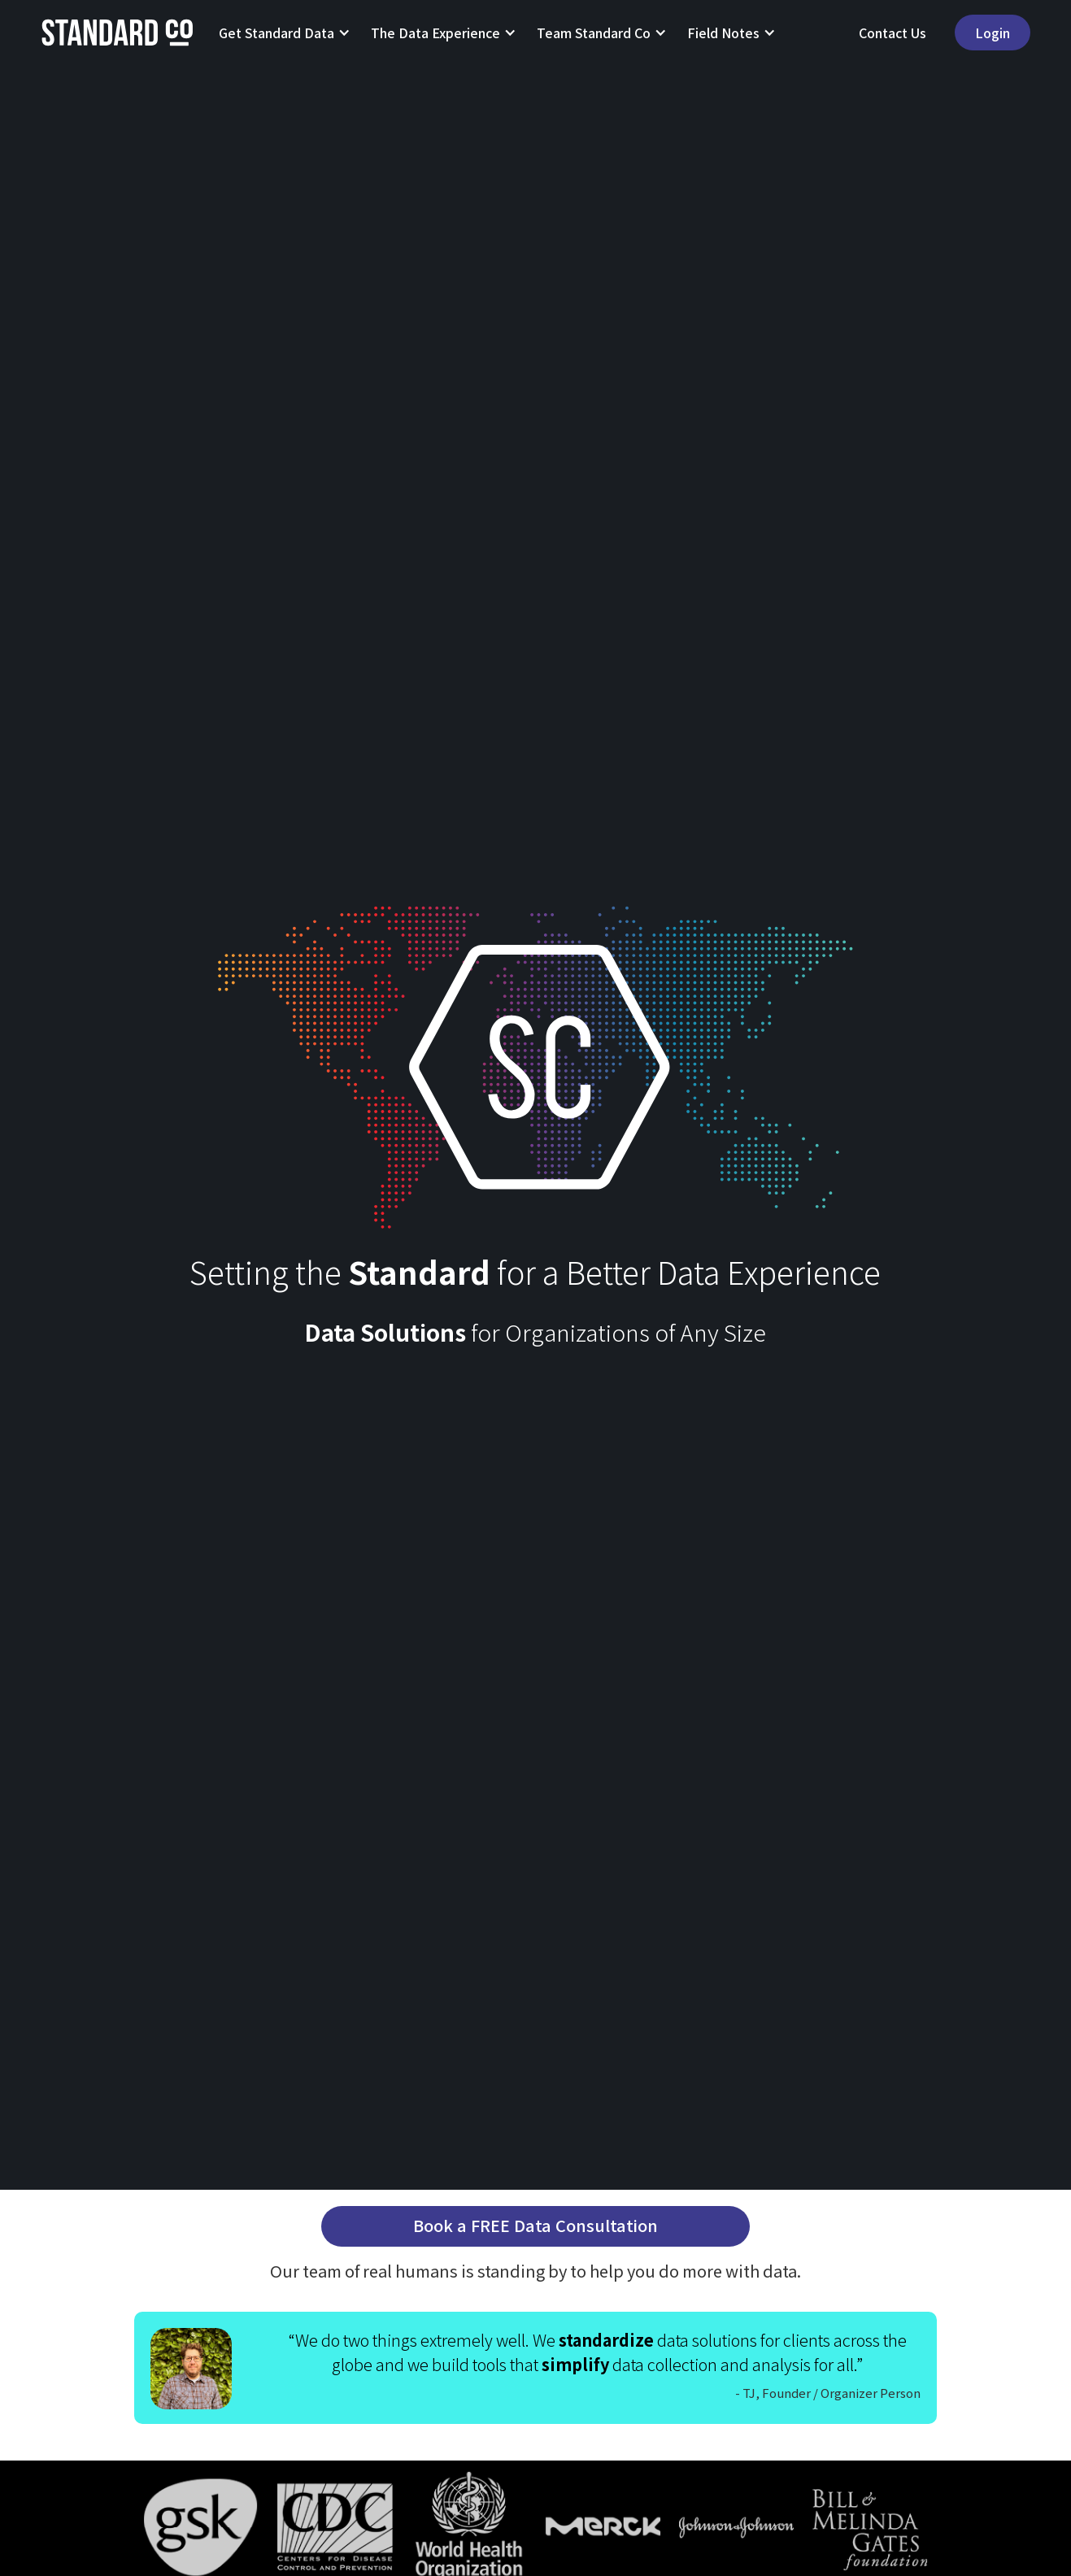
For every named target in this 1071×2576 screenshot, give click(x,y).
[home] (117, 32)
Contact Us (892, 32)
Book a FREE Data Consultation (535, 2225)
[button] (278, 32)
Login (992, 32)
